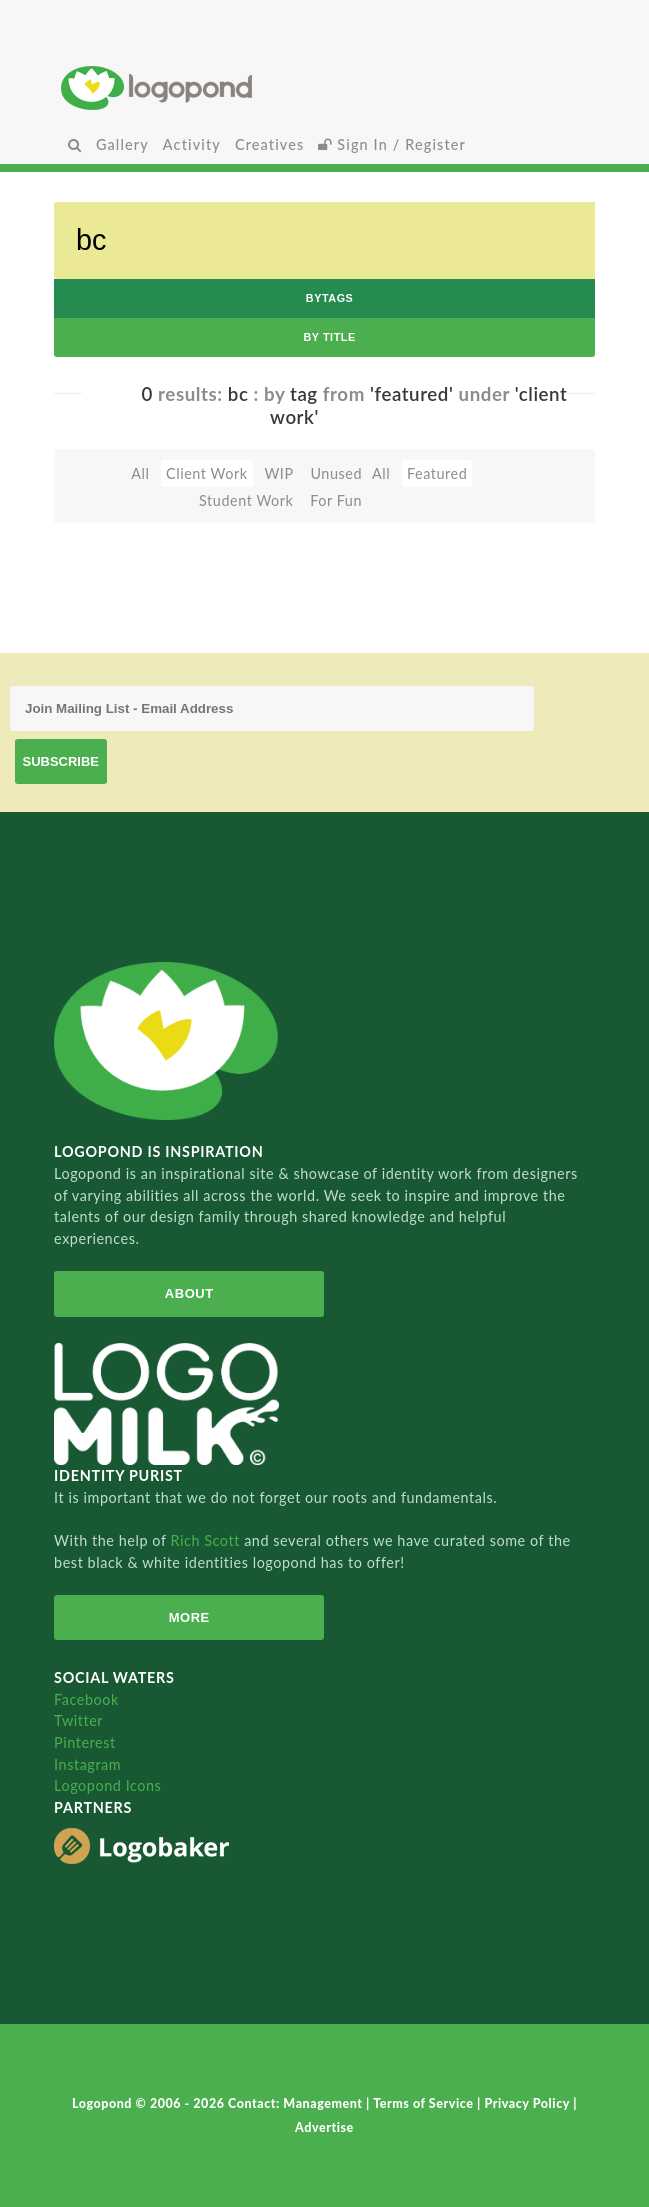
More (189, 1617)
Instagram (87, 1764)
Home (324, 87)
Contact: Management (297, 2103)
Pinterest (85, 1742)
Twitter (78, 1720)
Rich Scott (207, 1540)
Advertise (324, 2127)
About (189, 1293)
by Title (329, 337)
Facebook (86, 1699)
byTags (330, 298)
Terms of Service (425, 2103)
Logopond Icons (107, 1785)
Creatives (269, 144)
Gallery (122, 144)
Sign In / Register (392, 144)
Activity (192, 144)
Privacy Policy (528, 2103)
